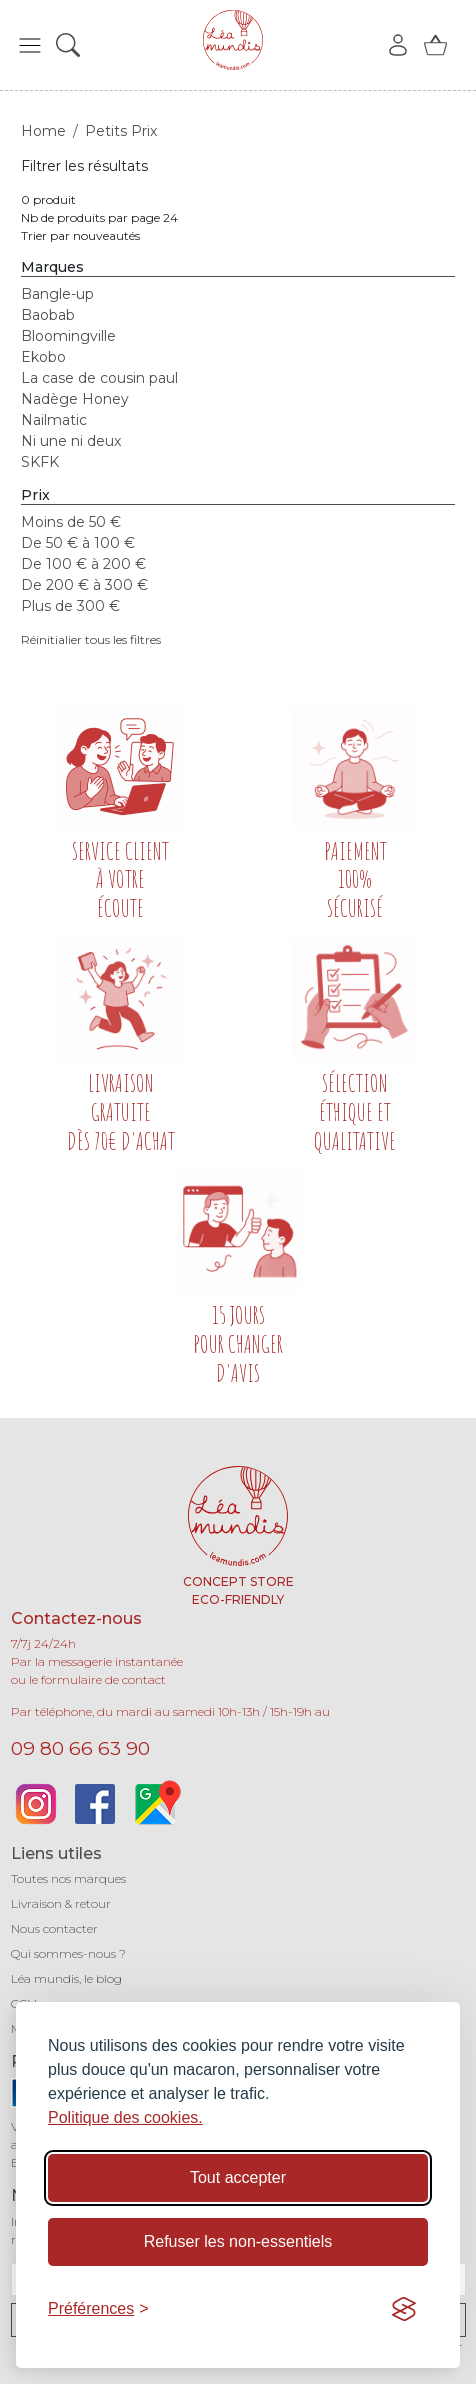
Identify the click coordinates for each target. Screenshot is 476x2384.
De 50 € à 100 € (78, 543)
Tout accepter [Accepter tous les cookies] (238, 2177)
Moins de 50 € (71, 522)
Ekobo (43, 357)
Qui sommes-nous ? (68, 1953)
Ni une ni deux (71, 441)
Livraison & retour (61, 1903)
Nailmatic (54, 420)
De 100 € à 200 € (83, 564)
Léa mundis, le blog (66, 1978)
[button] (30, 45)
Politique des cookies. (125, 2117)
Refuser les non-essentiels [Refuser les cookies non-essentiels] (238, 2241)
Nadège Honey (75, 399)
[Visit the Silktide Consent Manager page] (404, 2309)
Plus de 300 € (70, 606)
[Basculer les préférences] (98, 2309)
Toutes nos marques (68, 1878)
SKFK (40, 462)
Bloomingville (68, 336)
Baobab (48, 315)
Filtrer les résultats (84, 166)
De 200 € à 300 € (84, 585)
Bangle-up (57, 294)
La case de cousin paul (99, 378)
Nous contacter (54, 1928)
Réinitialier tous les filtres (91, 639)
